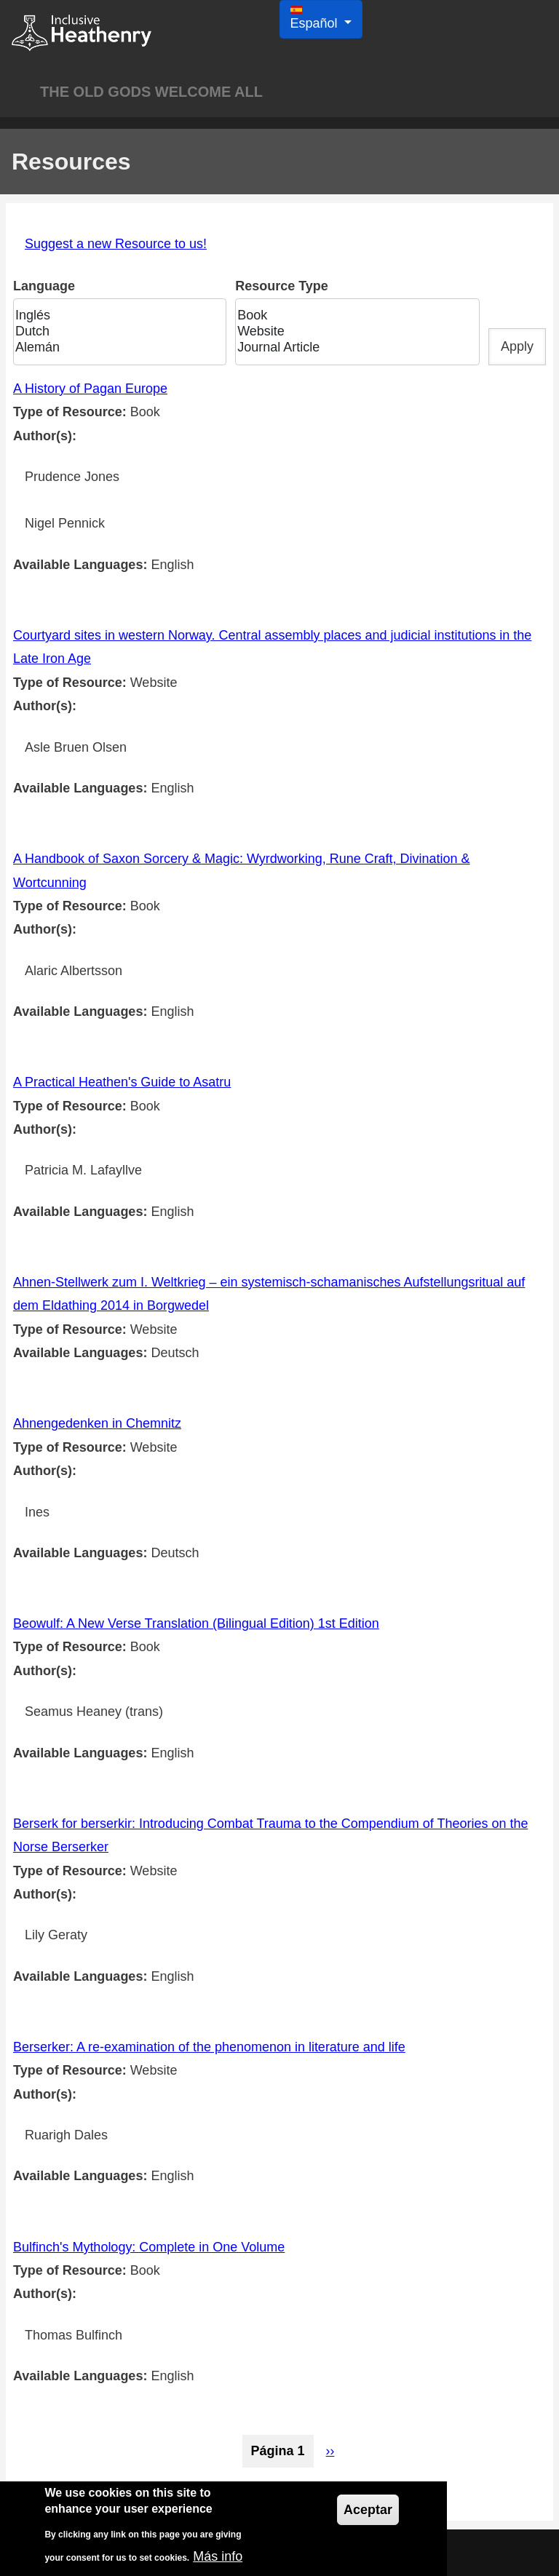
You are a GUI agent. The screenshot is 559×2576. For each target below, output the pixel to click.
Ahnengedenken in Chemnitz (97, 1423)
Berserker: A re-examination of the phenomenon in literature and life (209, 2047)
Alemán (115, 348)
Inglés (115, 316)
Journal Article (352, 348)
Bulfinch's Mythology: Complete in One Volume (149, 2247)
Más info (217, 2558)
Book (352, 316)
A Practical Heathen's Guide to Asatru (122, 1082)
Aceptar (368, 2512)
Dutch (115, 332)
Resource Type (281, 286)
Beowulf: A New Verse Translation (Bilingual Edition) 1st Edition (196, 1623)
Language (44, 286)
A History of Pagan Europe (90, 388)
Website (352, 332)
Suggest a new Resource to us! (116, 243)
